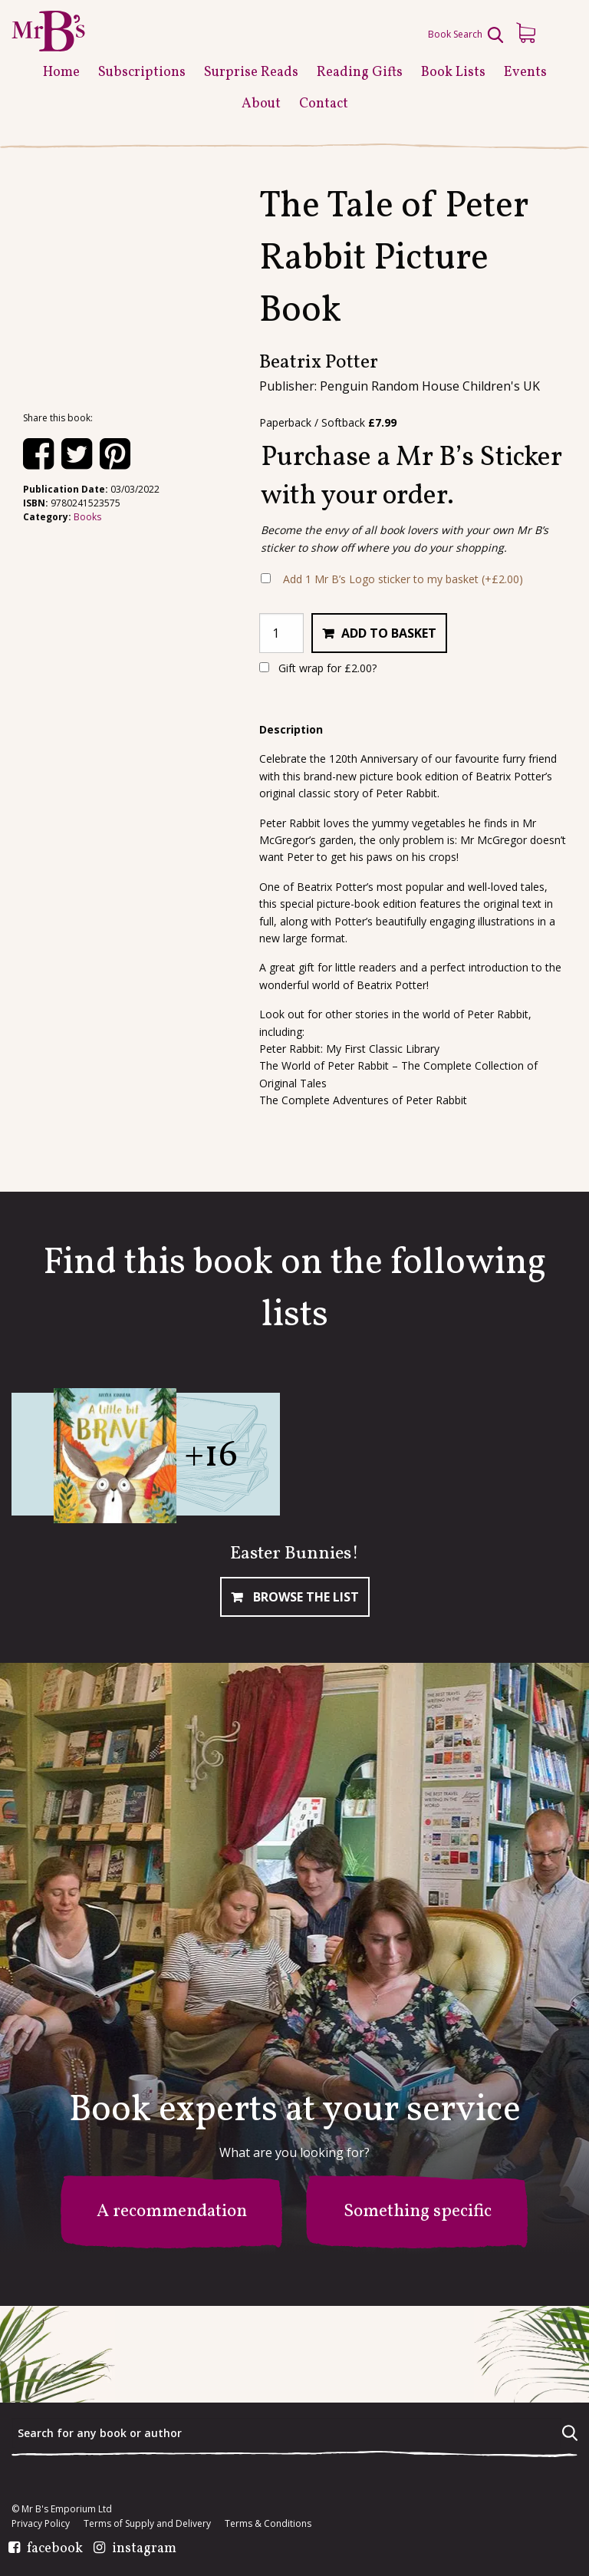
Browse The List (304, 1596)
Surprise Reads (251, 72)
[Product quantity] (281, 633)
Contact (323, 104)
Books (87, 516)
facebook (55, 2549)
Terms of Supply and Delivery (147, 2523)
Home (61, 72)
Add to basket (388, 633)
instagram (144, 2549)
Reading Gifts (360, 72)
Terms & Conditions (268, 2523)
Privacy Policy (41, 2523)
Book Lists (453, 72)
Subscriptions (142, 72)
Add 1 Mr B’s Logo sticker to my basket (403, 579)
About (261, 104)
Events (525, 72)
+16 (211, 1456)
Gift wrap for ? (318, 668)
